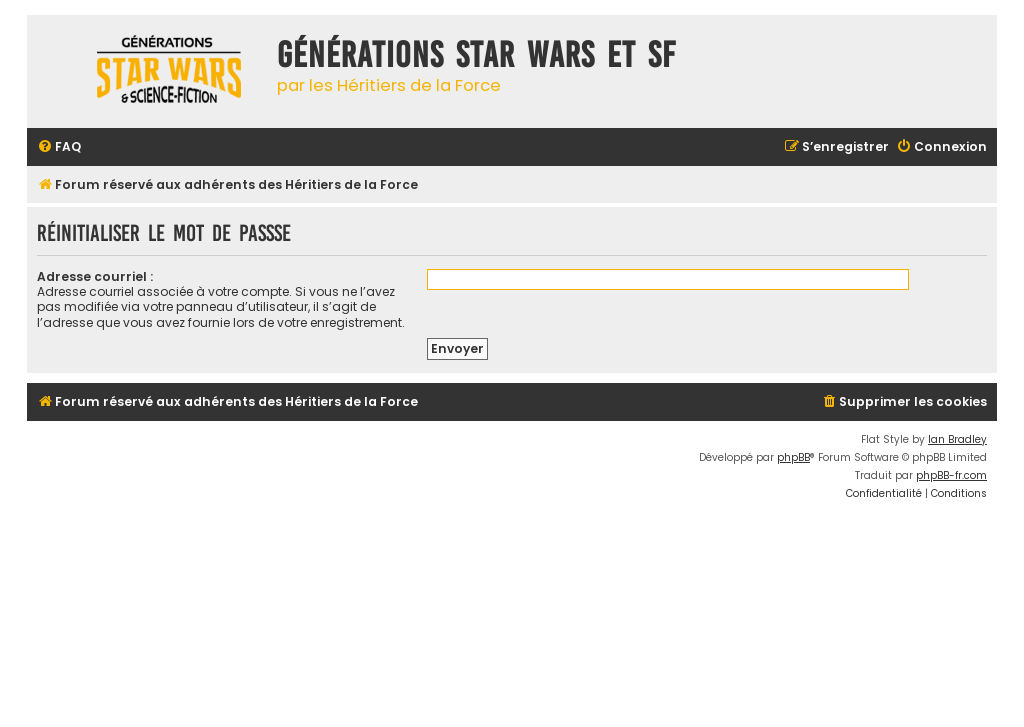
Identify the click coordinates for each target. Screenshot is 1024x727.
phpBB (793, 457)
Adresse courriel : (95, 276)
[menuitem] (59, 147)
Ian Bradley (957, 439)
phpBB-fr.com (951, 475)
